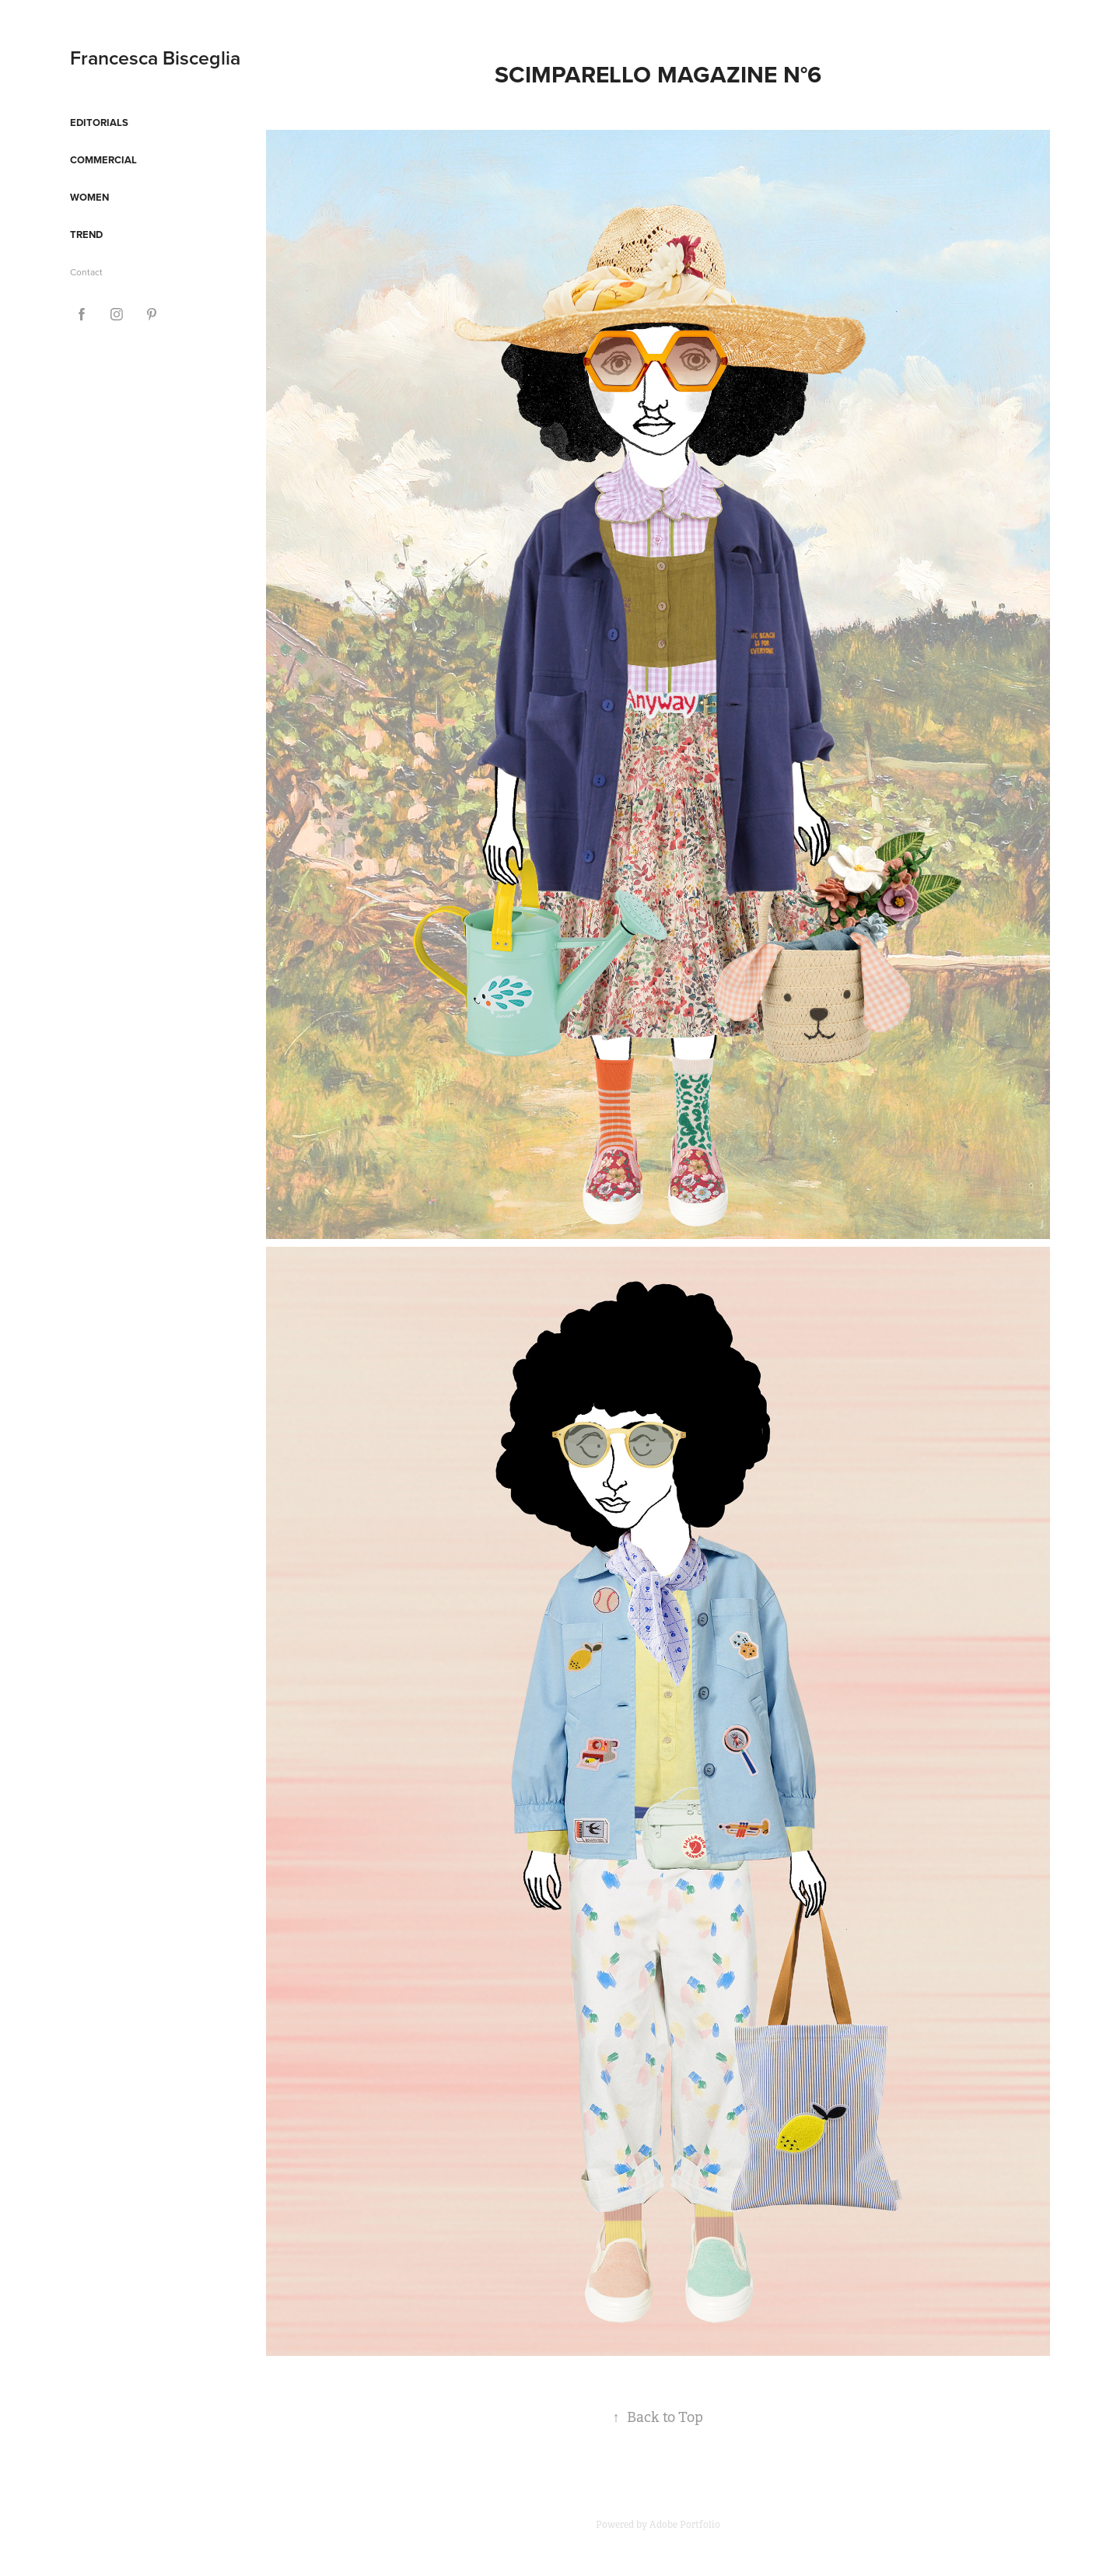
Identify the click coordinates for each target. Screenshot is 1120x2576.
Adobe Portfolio (684, 2524)
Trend (86, 234)
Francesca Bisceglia (155, 58)
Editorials (99, 122)
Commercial (103, 159)
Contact (86, 271)
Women (89, 197)
